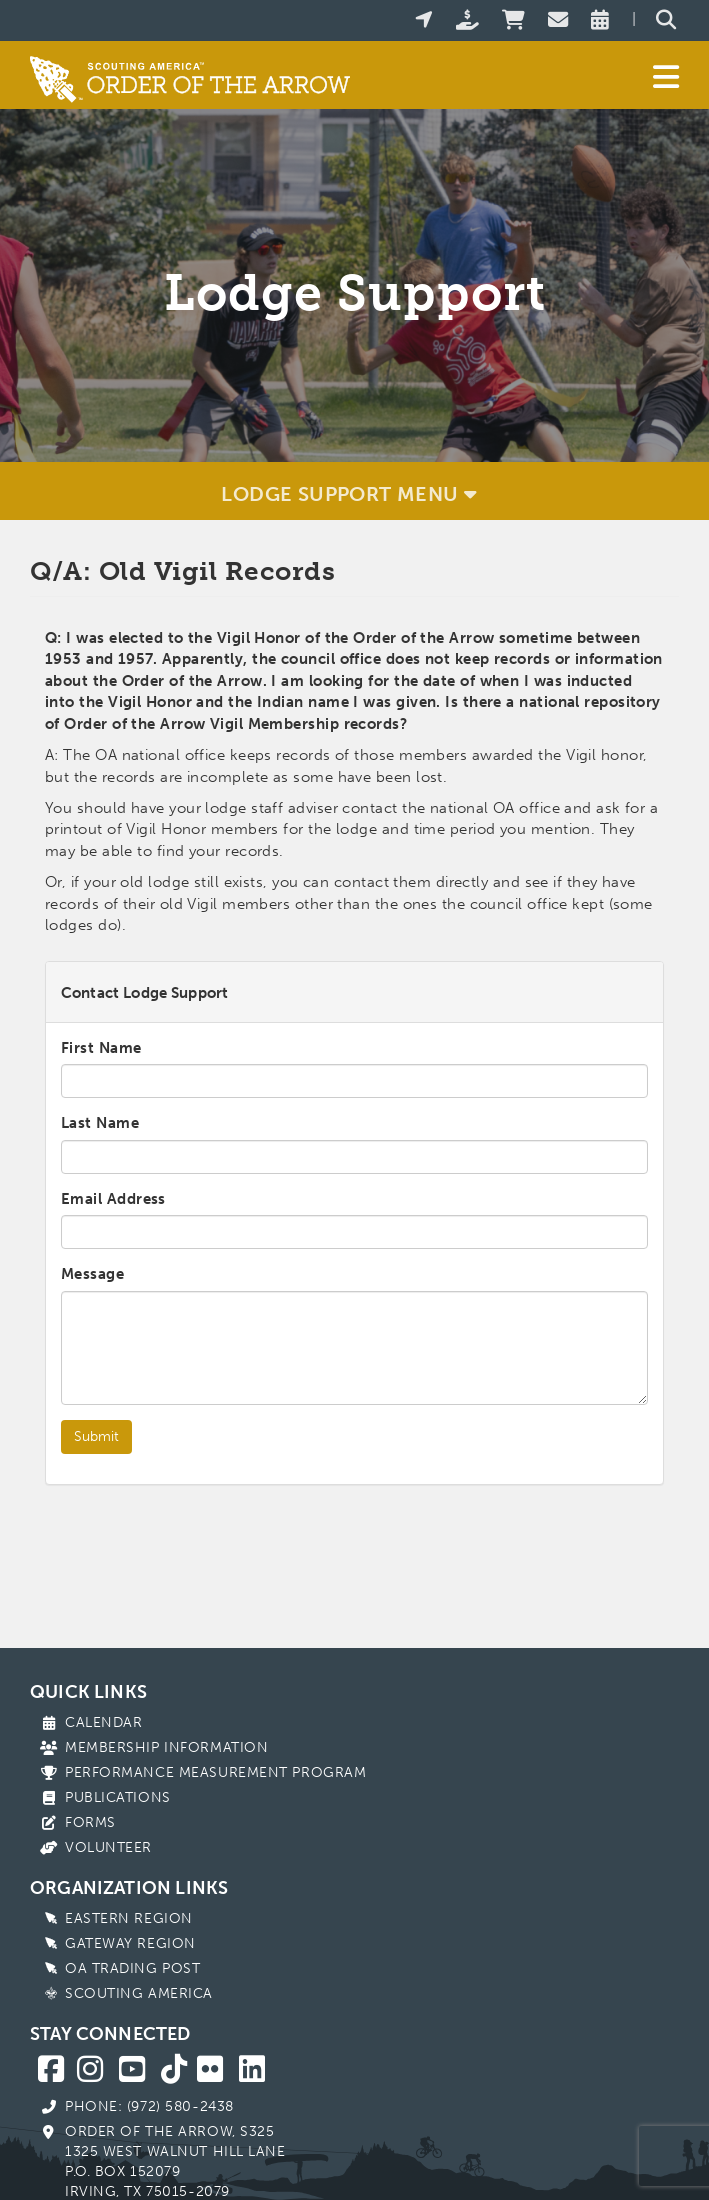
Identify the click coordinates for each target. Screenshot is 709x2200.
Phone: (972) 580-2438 (149, 2106)
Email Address (113, 1199)
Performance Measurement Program (215, 1772)
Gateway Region (130, 1943)
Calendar (103, 1722)
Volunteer (108, 1847)
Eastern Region (129, 1918)
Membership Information (166, 1747)
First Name (101, 1048)
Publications (118, 1797)
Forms (90, 1822)
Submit (96, 1436)
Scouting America (139, 1993)
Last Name (100, 1123)
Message (92, 1274)
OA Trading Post (132, 1968)
